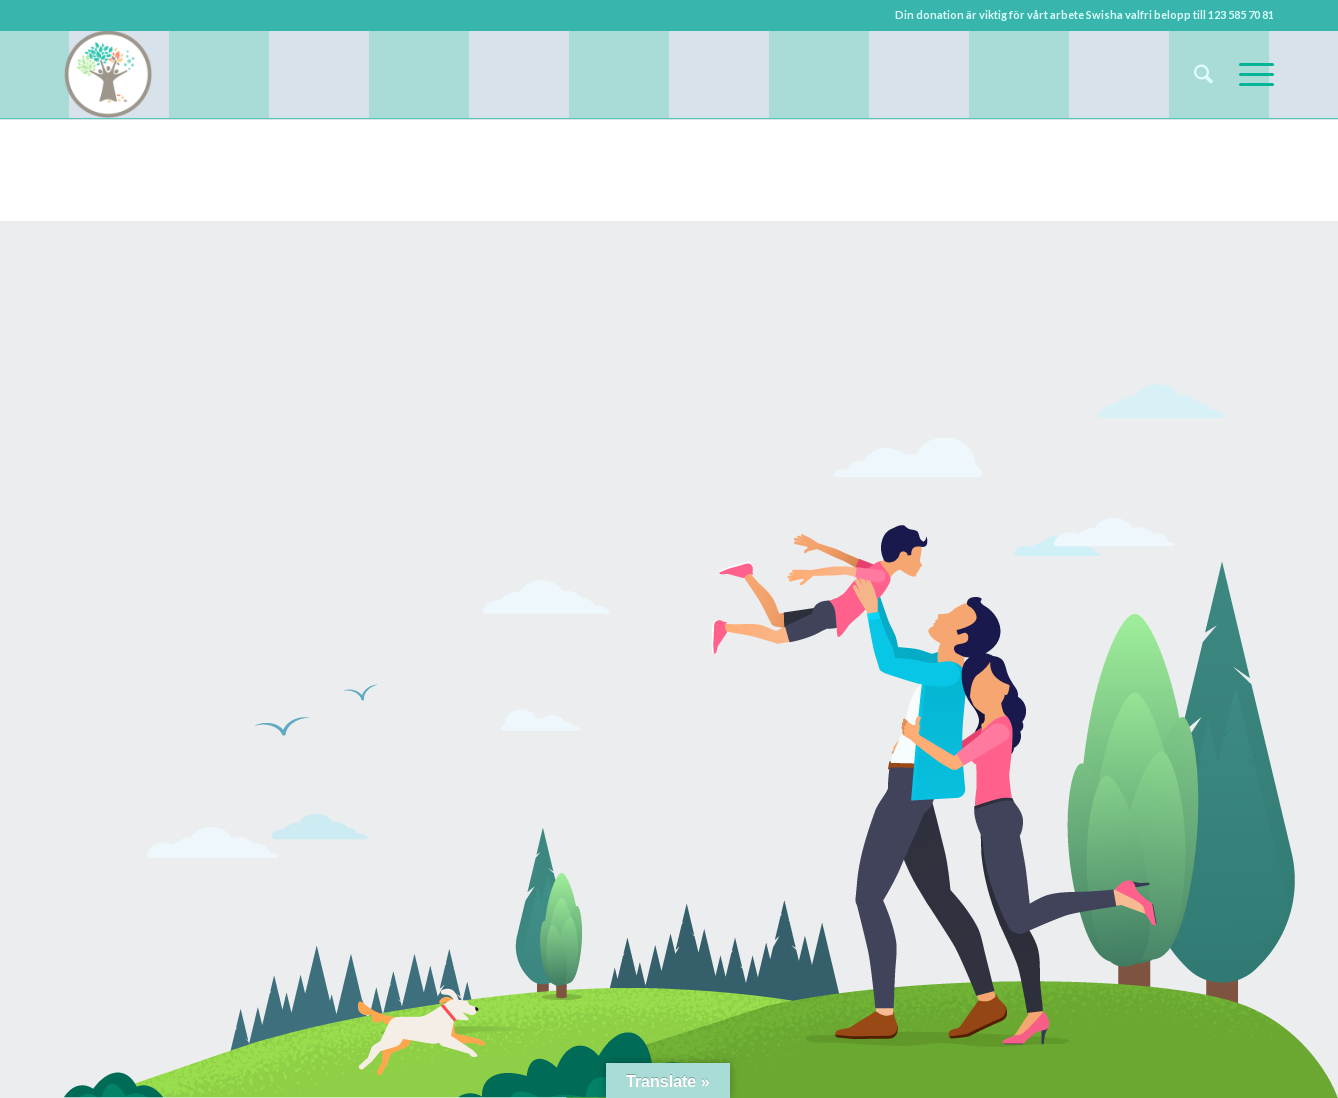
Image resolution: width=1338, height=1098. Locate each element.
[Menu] (1250, 74)
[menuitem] (1203, 74)
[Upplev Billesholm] (108, 74)
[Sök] (1203, 74)
